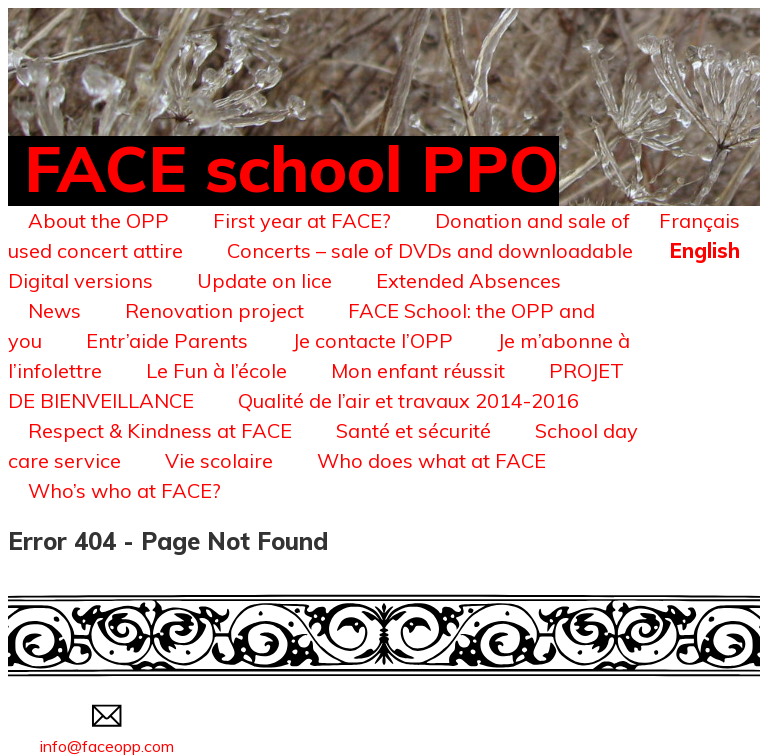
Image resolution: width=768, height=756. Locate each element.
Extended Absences (468, 280)
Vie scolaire (219, 460)
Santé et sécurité (413, 430)
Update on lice (264, 280)
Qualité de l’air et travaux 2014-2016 (408, 400)
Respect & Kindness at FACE (160, 430)
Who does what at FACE (431, 460)
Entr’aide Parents (167, 340)
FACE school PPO (291, 168)
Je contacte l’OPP (372, 340)
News (54, 310)
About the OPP (98, 220)
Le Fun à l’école (216, 370)
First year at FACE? (302, 220)
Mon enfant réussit (418, 370)
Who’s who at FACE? (124, 490)
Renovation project (214, 310)
